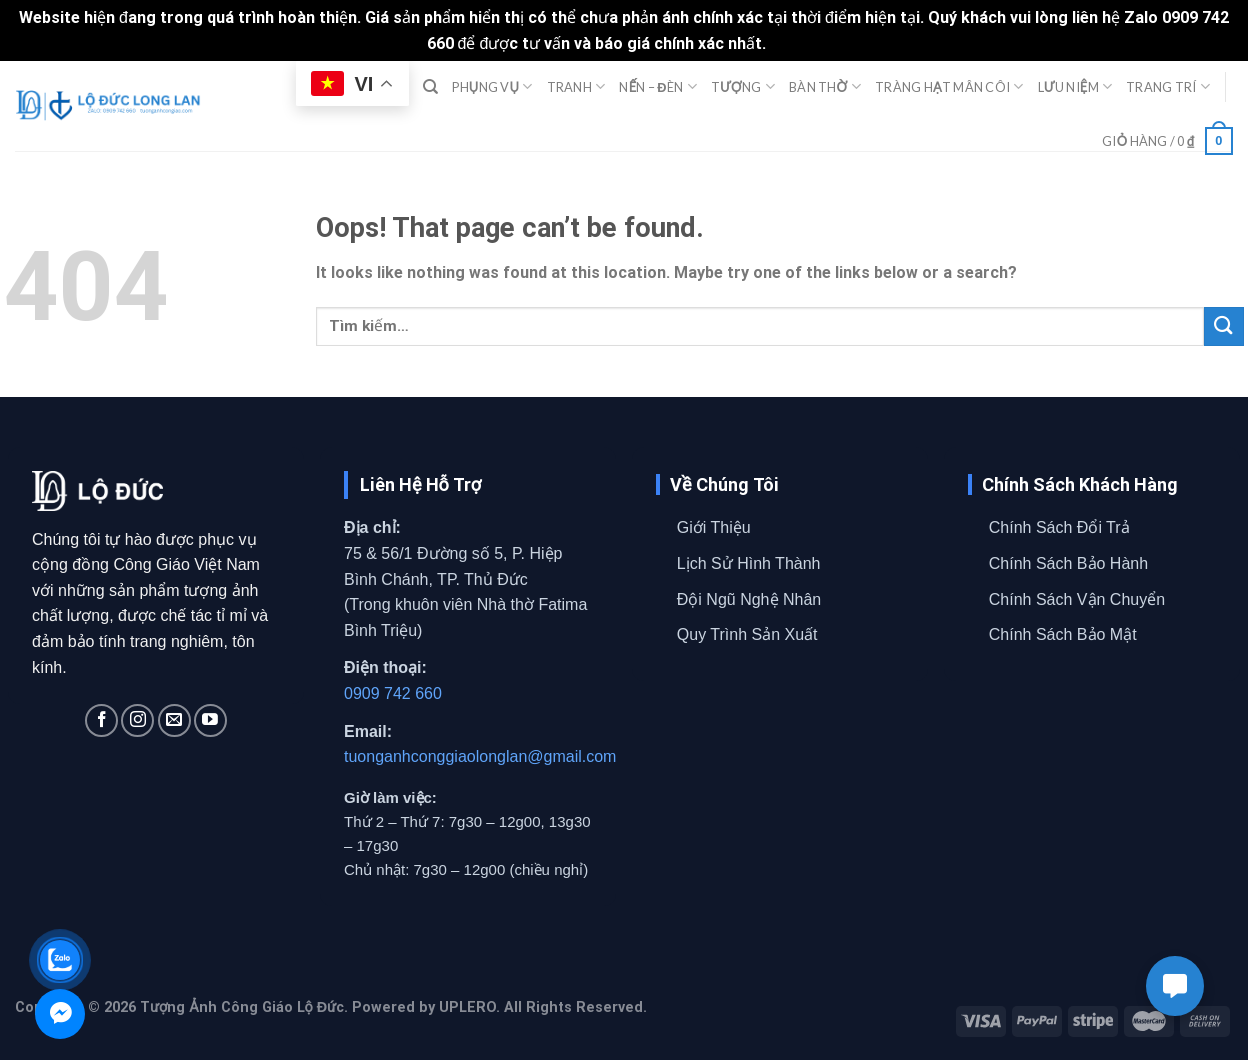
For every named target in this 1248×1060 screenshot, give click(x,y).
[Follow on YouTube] (210, 720)
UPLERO (467, 1007)
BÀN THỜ (825, 86)
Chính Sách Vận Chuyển (1077, 599)
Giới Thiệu (714, 527)
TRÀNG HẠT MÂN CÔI (949, 86)
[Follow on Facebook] (101, 720)
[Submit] (1224, 326)
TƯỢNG (743, 86)
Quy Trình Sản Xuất (747, 634)
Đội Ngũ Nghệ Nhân (749, 599)
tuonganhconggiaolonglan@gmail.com (480, 756)
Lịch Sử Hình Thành (749, 563)
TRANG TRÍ (1168, 86)
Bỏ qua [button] (795, 43)
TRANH (576, 86)
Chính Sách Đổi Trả (1059, 527)
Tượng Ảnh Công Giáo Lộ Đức (242, 1007)
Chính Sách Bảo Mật (1063, 634)
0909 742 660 (393, 693)
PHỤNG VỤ (492, 86)
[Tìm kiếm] (430, 87)
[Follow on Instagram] (137, 720)
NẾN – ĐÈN (657, 86)
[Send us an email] (174, 720)
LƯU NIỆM (1075, 86)
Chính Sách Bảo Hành (1068, 563)
